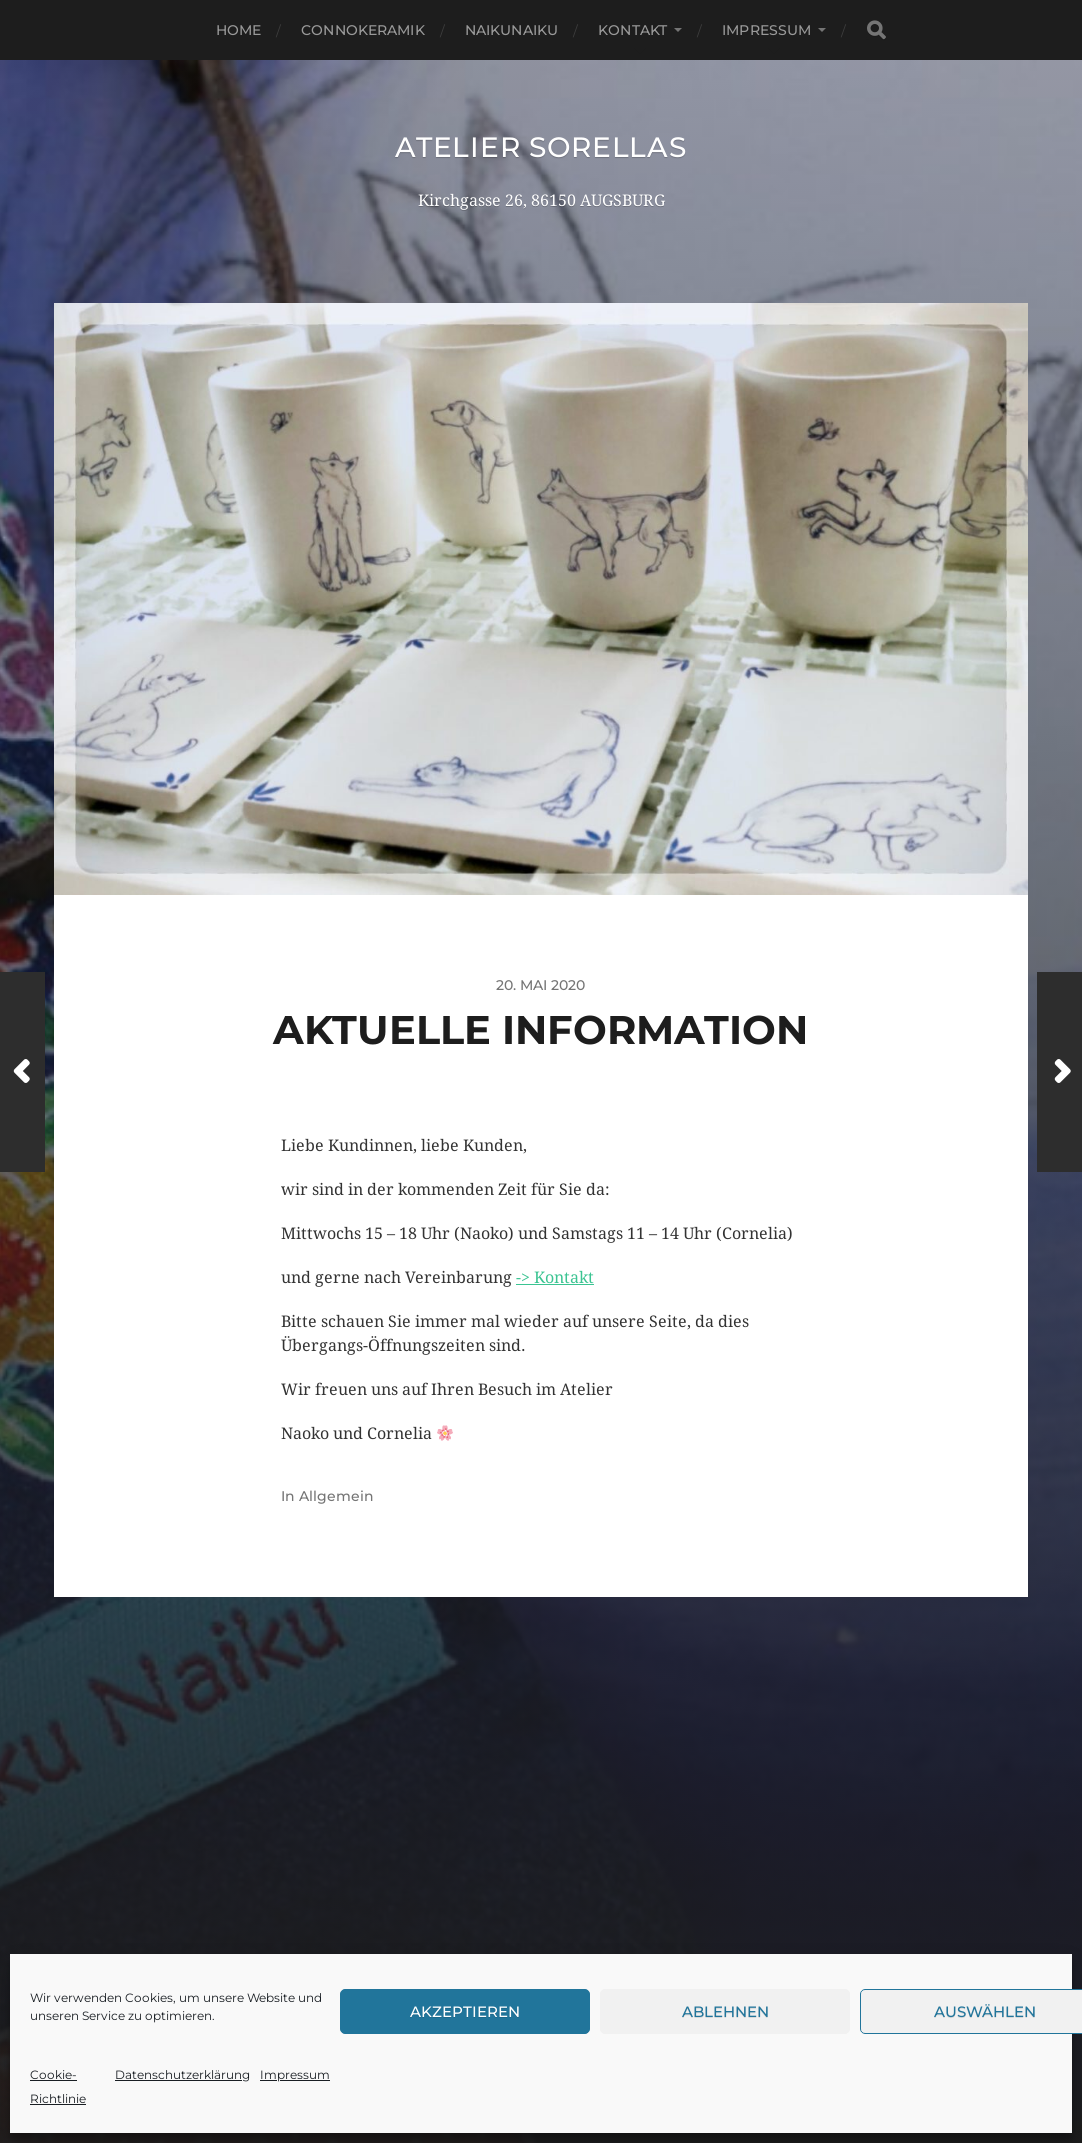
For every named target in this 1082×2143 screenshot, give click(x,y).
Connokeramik (363, 30)
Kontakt (632, 30)
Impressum (295, 2074)
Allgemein (336, 1496)
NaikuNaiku (511, 30)
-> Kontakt (555, 1277)
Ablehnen (725, 2011)
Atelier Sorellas (540, 147)
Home (239, 30)
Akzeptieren (465, 2011)
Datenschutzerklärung (182, 2074)
